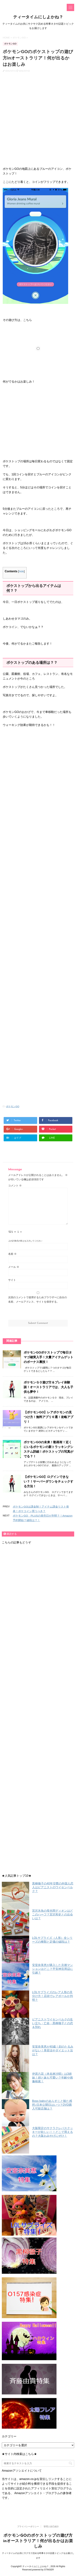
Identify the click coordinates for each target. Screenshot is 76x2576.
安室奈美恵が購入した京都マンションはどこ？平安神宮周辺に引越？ (52, 1968)
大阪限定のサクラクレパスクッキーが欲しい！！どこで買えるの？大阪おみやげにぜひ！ (52, 2132)
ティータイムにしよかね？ (38, 17)
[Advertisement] (38, 98)
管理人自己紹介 (51, 2522)
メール (13, 1266)
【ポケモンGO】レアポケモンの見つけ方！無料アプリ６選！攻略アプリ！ (48, 1417)
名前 (12, 1253)
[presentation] (36, 1312)
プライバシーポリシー (28, 2522)
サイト (12, 1279)
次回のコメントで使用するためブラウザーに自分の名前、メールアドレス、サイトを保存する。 (37, 1299)
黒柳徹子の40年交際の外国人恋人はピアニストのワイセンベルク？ (52, 1887)
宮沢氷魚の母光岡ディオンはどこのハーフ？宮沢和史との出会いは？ (52, 1914)
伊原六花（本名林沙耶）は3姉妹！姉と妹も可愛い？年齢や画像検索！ (52, 2077)
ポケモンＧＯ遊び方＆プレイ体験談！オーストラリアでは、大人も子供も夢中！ (48, 1387)
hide (21, 571)
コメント (15, 1185)
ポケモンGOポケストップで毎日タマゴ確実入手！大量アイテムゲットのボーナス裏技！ (48, 1357)
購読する (10, 1533)
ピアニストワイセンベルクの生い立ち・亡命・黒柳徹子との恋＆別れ (52, 2023)
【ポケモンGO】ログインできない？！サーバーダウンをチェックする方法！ (48, 1481)
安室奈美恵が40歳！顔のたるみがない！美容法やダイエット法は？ (52, 2050)
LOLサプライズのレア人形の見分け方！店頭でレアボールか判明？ (52, 1996)
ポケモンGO (12, 1106)
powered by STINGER (43, 2565)
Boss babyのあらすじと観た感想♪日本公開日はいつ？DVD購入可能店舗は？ (52, 2104)
